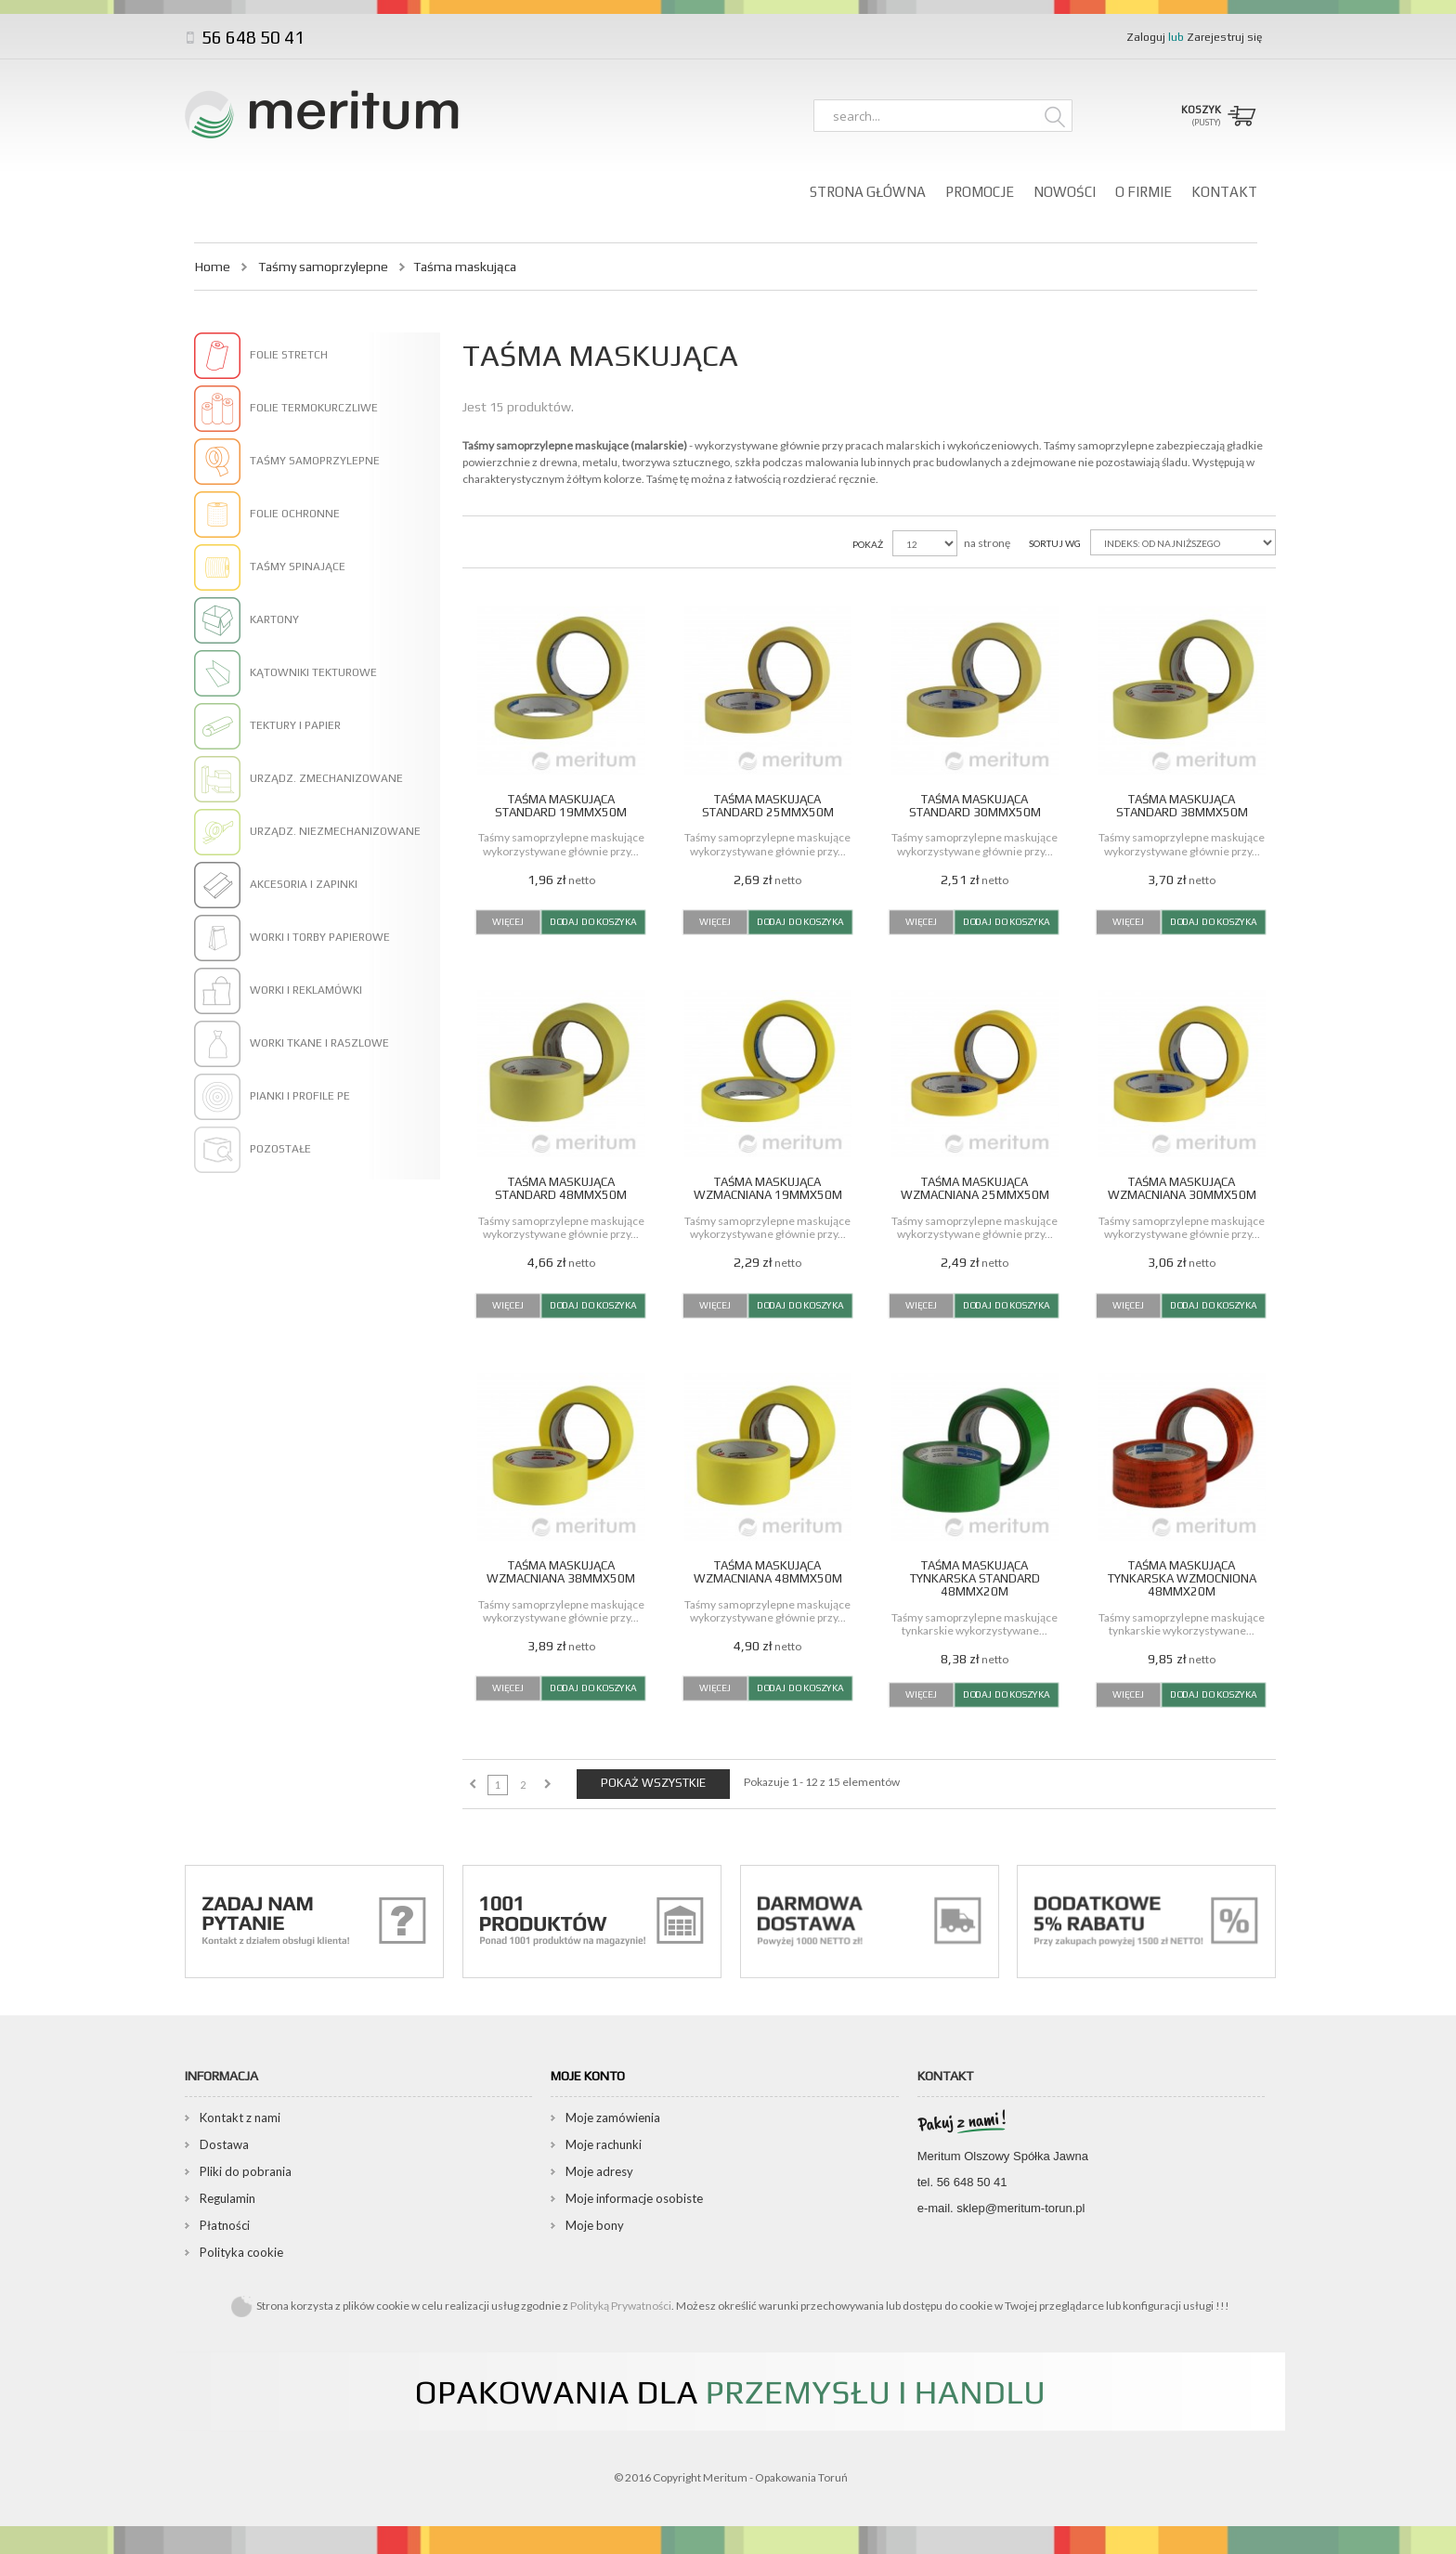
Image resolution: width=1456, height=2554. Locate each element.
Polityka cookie (241, 2252)
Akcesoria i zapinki (304, 884)
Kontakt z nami (240, 2117)
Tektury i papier (295, 725)
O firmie (1143, 192)
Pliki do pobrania (246, 2171)
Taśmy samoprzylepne (323, 266)
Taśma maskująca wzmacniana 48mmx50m (768, 1571)
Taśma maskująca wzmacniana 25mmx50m (975, 1188)
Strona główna (868, 192)
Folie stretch (289, 354)
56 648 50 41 (251, 37)
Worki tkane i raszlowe (319, 1042)
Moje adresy (599, 2171)
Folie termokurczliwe (314, 407)
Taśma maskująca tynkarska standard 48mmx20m (975, 1578)
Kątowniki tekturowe (313, 672)
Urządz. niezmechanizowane (335, 831)
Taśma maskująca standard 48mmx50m (561, 1188)
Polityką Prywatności (620, 2306)
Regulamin (227, 2198)
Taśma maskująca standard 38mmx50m (1182, 805)
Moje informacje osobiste (634, 2198)
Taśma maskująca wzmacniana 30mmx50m (1182, 1188)
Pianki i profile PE (300, 1095)
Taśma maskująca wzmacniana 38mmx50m (561, 1571)
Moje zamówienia (613, 2117)
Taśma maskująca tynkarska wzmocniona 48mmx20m (1182, 1578)
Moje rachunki (604, 2144)
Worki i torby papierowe (320, 937)
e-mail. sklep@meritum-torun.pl (1001, 2208)
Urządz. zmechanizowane (326, 778)
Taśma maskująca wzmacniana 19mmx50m (768, 1188)
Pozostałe (280, 1148)
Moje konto (588, 2075)
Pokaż (867, 544)
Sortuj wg (1055, 543)
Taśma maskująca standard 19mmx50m (561, 805)
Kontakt (1224, 192)
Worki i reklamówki (306, 990)
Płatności (225, 2225)
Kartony (274, 619)
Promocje (979, 192)
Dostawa (224, 2144)
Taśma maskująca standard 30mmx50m (975, 805)
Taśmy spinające (297, 566)
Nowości (1065, 192)
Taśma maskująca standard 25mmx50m (768, 805)
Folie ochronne (295, 513)
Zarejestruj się (1224, 37)
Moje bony (595, 2225)
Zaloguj (1147, 37)
